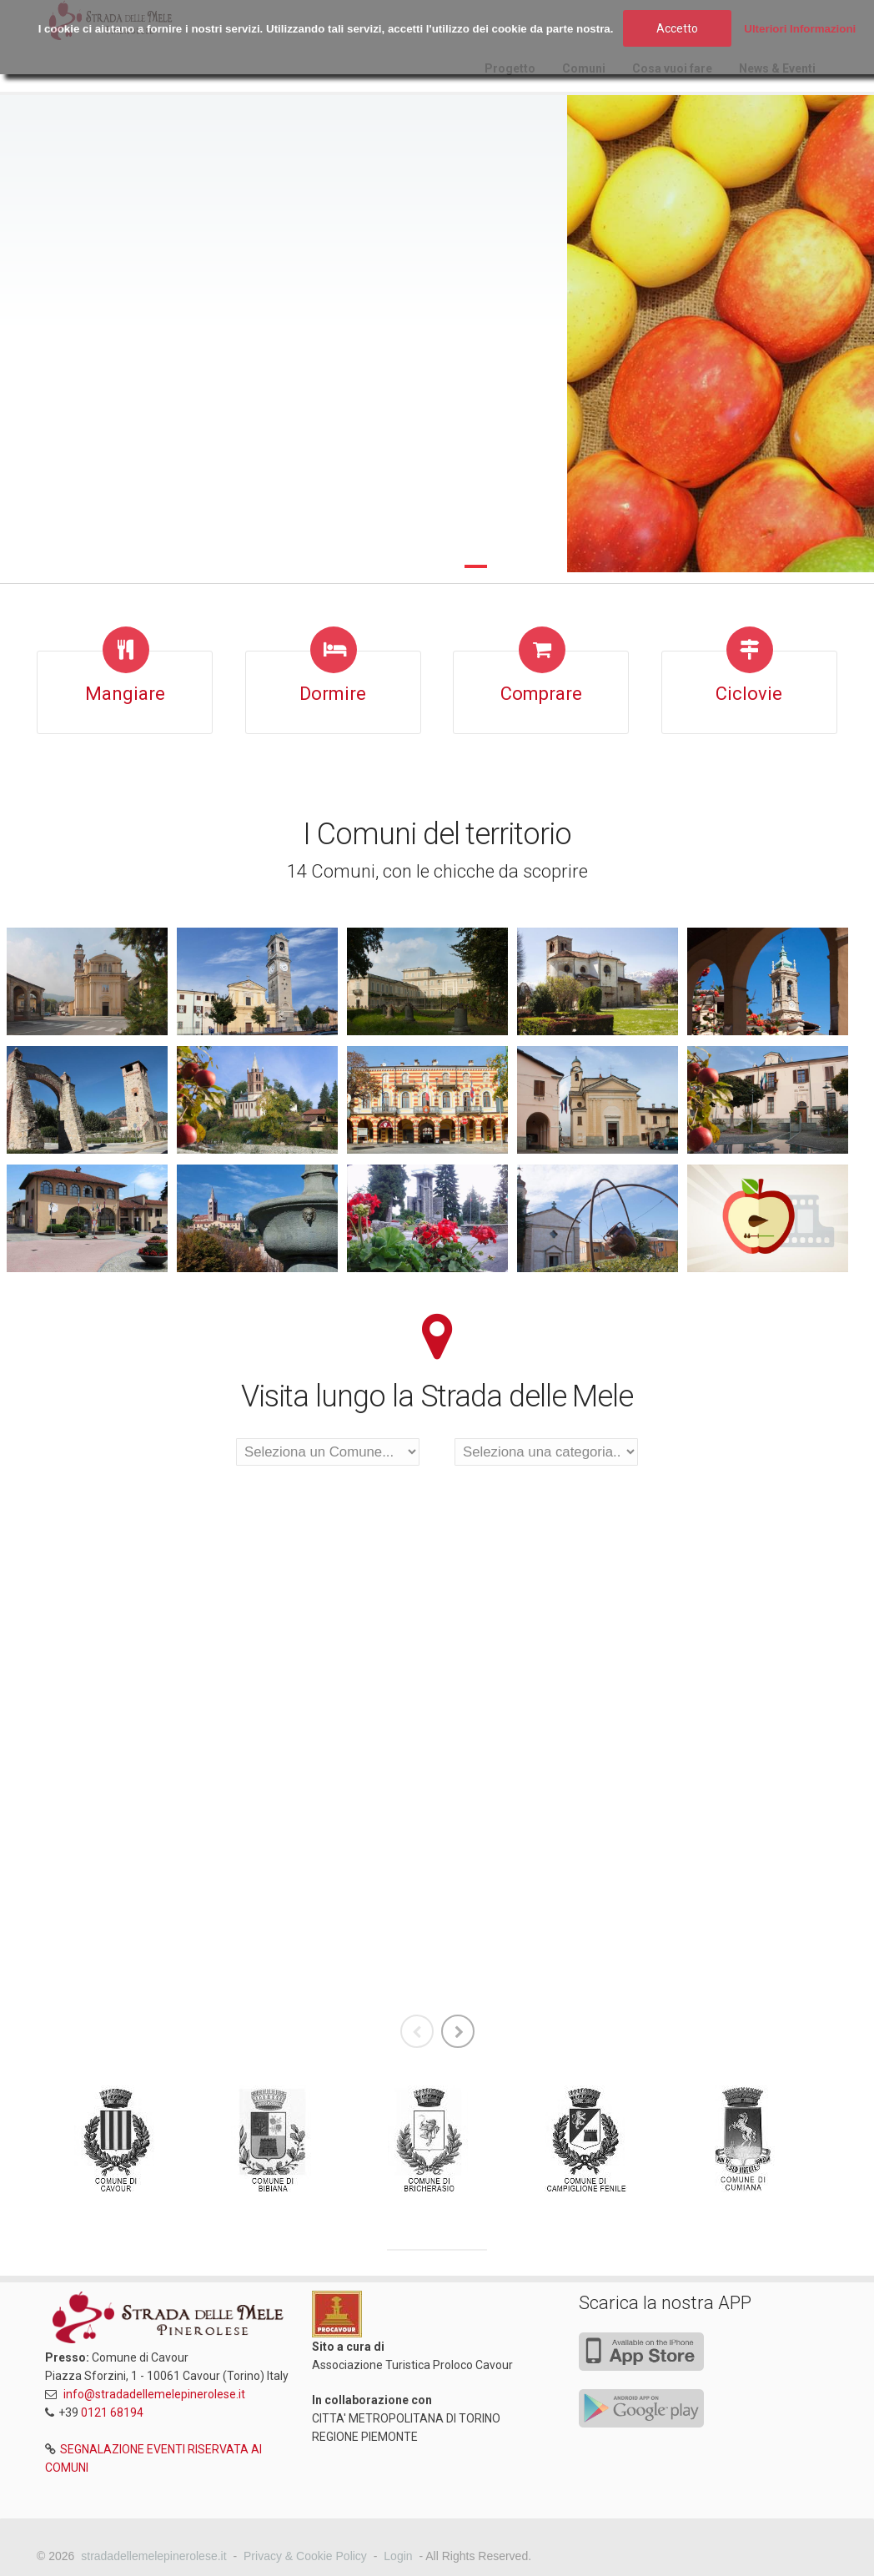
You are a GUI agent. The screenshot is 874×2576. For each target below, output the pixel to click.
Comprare (541, 693)
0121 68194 (112, 2412)
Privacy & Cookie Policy (305, 2556)
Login (398, 2556)
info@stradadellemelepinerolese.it (154, 2394)
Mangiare (125, 693)
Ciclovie (749, 693)
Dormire (332, 693)
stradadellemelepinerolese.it (153, 2556)
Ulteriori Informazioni (800, 29)
